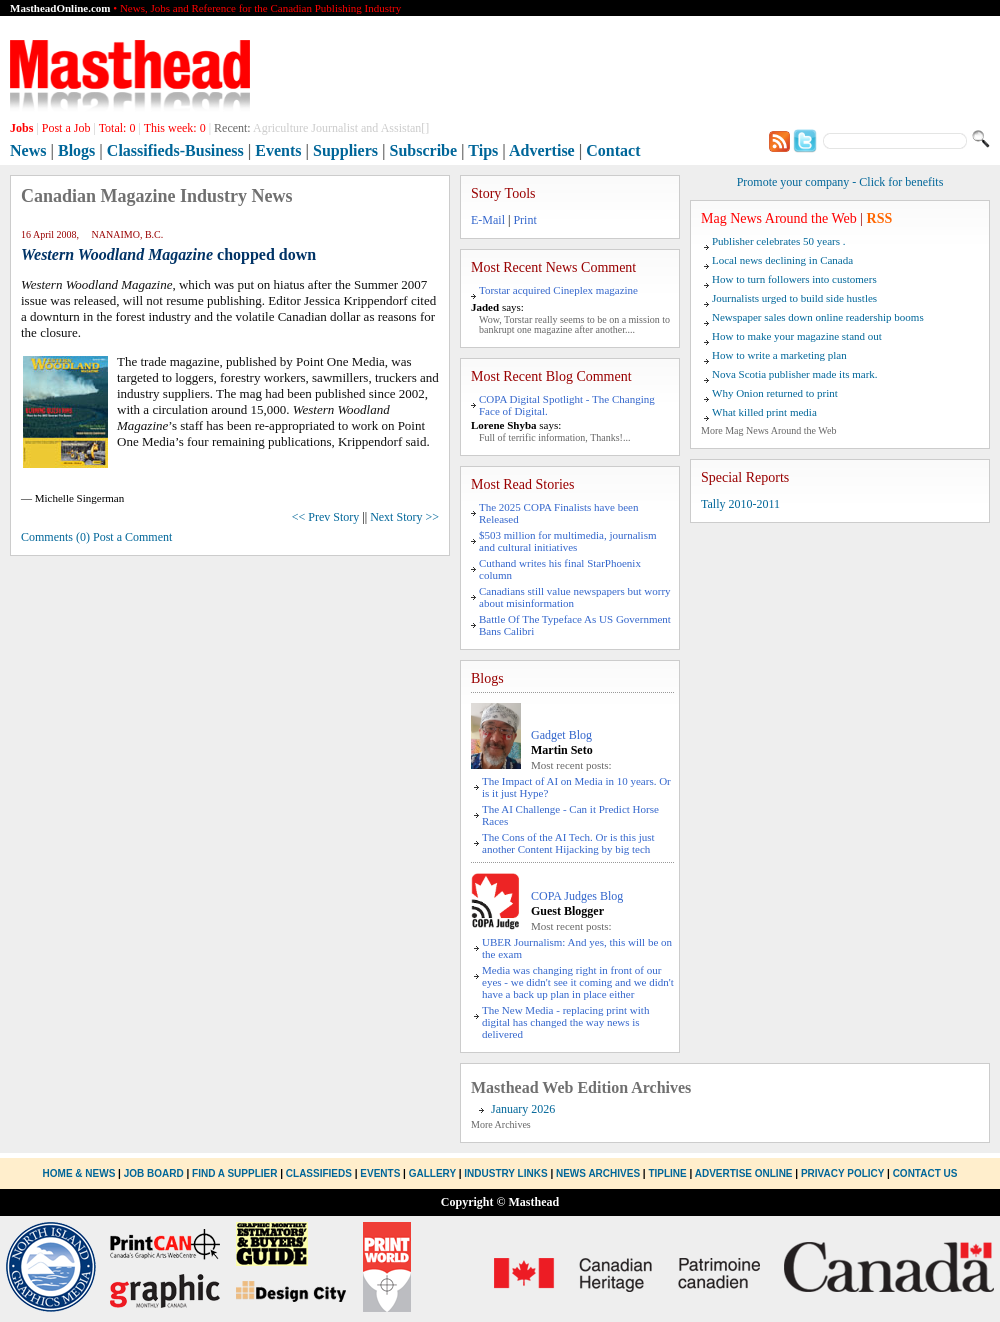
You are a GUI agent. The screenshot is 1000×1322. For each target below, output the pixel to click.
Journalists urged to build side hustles (794, 298)
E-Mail (488, 220)
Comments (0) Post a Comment (96, 537)
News (28, 150)
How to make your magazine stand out (797, 336)
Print (524, 220)
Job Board (154, 1173)
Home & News (81, 1173)
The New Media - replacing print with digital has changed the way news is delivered (565, 1022)
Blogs (76, 150)
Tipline (667, 1173)
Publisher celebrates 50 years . (778, 241)
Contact (613, 150)
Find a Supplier (234, 1173)
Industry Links (505, 1173)
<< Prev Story (326, 517)
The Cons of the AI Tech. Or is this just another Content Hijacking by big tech (568, 843)
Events (278, 150)
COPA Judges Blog (577, 896)
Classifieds (319, 1173)
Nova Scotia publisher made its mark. (795, 374)
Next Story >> (404, 517)
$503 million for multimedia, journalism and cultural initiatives (568, 541)
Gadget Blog (561, 735)
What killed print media (764, 412)
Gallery (432, 1173)
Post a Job (66, 128)
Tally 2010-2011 (740, 504)
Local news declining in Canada (782, 260)
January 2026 (523, 1109)
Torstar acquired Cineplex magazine (558, 290)
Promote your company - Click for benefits (840, 182)
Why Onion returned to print (775, 393)
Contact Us (925, 1173)
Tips (483, 150)
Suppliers (345, 150)
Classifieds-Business (175, 150)
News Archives (598, 1173)
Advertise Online (744, 1173)
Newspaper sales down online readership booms (818, 317)
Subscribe (424, 150)
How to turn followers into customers (794, 279)
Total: (117, 128)
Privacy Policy (842, 1173)
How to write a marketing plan (779, 355)
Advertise (542, 150)
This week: (175, 128)
